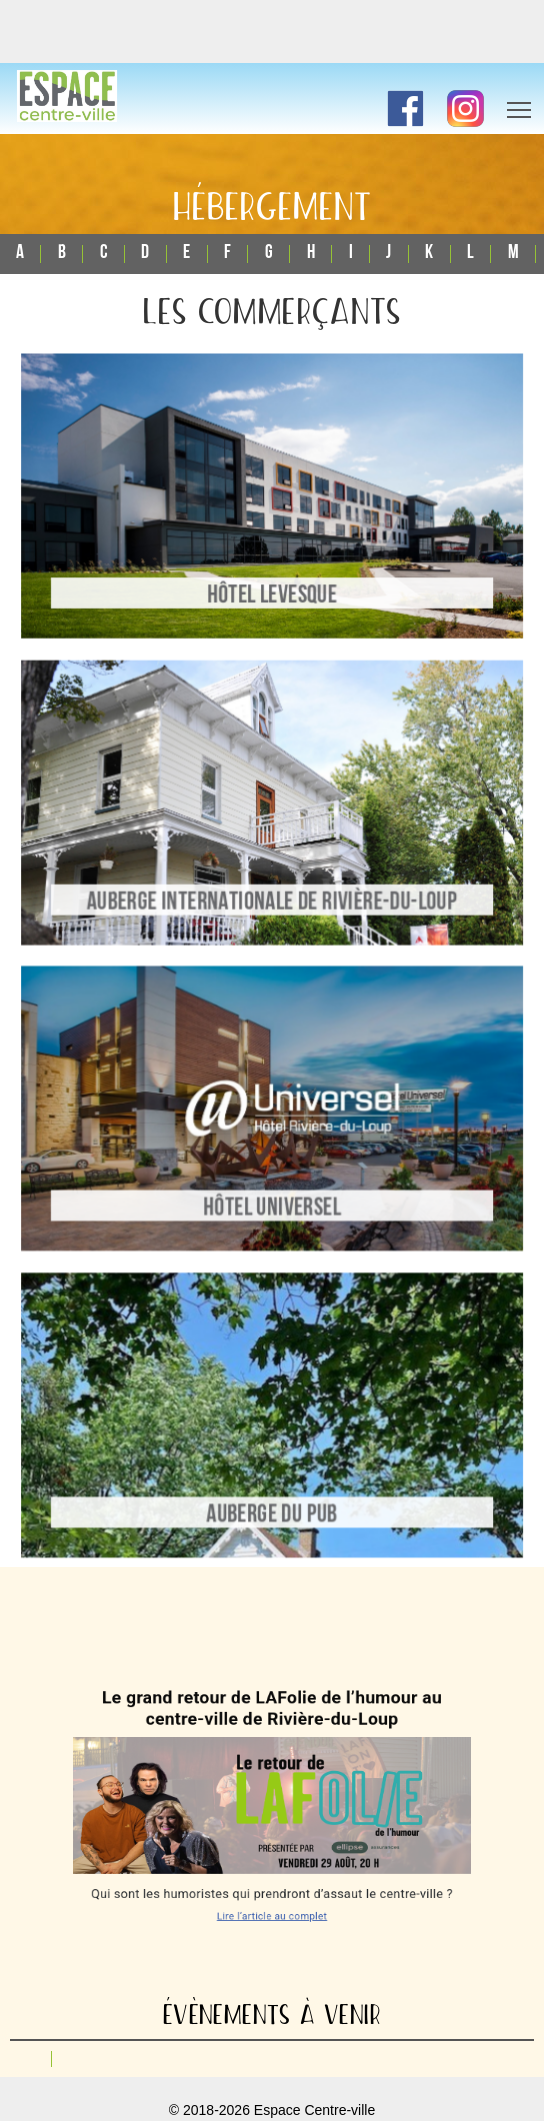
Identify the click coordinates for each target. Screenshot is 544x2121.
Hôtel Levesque (272, 601)
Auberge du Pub (272, 1505)
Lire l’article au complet (272, 1894)
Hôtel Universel (271, 1204)
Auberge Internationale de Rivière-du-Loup (272, 902)
